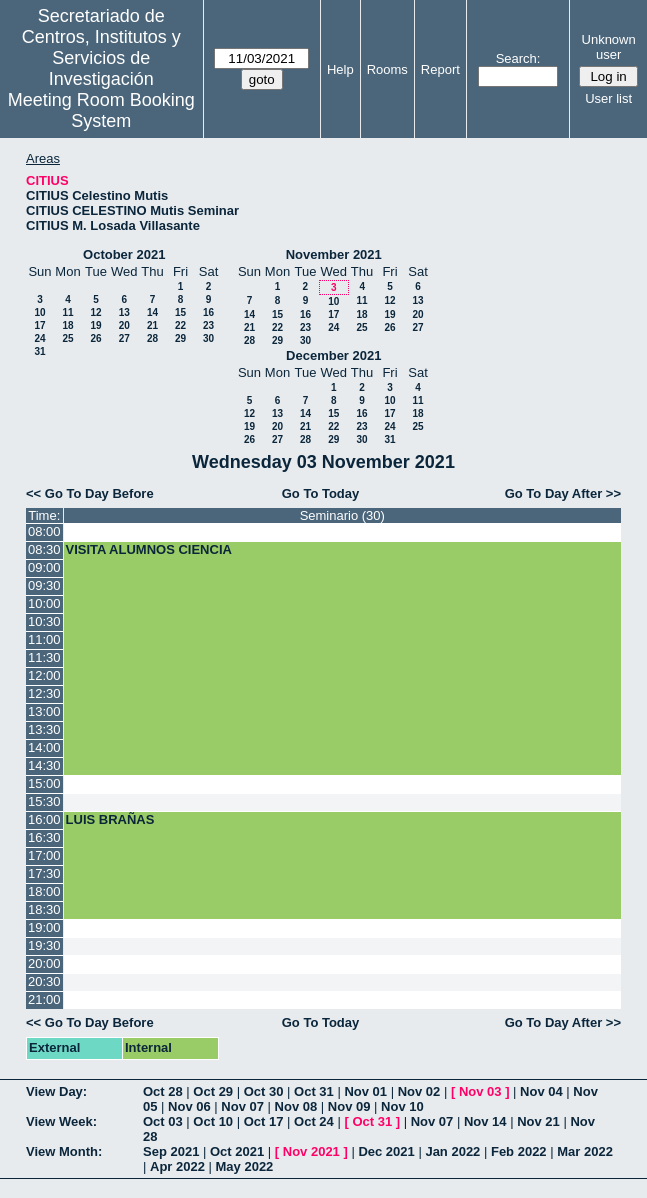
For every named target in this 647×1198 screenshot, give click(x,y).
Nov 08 (296, 1106)
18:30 (44, 909)
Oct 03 (163, 1121)
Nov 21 (538, 1121)
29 (180, 338)
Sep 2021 (171, 1151)
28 (152, 338)
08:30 (44, 549)
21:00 (44, 999)
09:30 (44, 585)
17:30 (44, 873)
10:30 (44, 621)
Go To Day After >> (563, 493)
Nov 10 (402, 1106)
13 (124, 312)
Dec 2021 (386, 1151)
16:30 (44, 837)
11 (67, 312)
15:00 (44, 783)
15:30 (44, 801)
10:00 (44, 603)
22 (180, 325)
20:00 (44, 963)
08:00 (44, 531)
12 (95, 312)
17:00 (44, 855)
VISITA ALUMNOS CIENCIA (149, 549)
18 (67, 325)
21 (152, 325)
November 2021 (334, 254)
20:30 (44, 981)
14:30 (44, 765)
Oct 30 (264, 1091)
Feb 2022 (519, 1151)
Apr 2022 (177, 1166)
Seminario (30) (342, 515)
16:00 (44, 819)
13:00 (44, 711)
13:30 (44, 729)
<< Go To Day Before (90, 493)
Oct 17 (264, 1121)
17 (39, 325)
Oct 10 (213, 1121)
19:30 (44, 945)
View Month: (64, 1151)
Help (340, 69)
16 (208, 312)
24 (39, 338)
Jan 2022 (452, 1151)
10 (39, 312)
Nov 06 (189, 1106)
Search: (518, 58)
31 (39, 351)
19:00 (44, 927)
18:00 (44, 891)
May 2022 (245, 1166)
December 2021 (333, 355)
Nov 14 (485, 1121)
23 (208, 325)
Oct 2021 (237, 1151)
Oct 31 (314, 1091)
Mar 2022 (585, 1151)
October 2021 (124, 254)
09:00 (44, 567)
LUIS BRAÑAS (110, 819)
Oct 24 (314, 1121)
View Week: (61, 1121)
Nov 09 (349, 1106)
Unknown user (609, 47)
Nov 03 (480, 1091)
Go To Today (321, 493)
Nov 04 (541, 1091)
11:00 (44, 639)
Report (440, 69)
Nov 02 (419, 1091)
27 (124, 338)
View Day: (56, 1091)
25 (67, 338)
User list (608, 98)
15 (180, 312)
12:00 (44, 675)
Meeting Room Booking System (101, 110)
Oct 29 (213, 1091)
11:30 (44, 657)
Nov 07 (242, 1106)
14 (152, 312)
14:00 (44, 747)
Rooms (387, 69)
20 (124, 325)
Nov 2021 (311, 1151)
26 (95, 338)
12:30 (44, 693)
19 (95, 325)
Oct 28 (163, 1091)
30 (208, 338)
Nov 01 (365, 1091)
